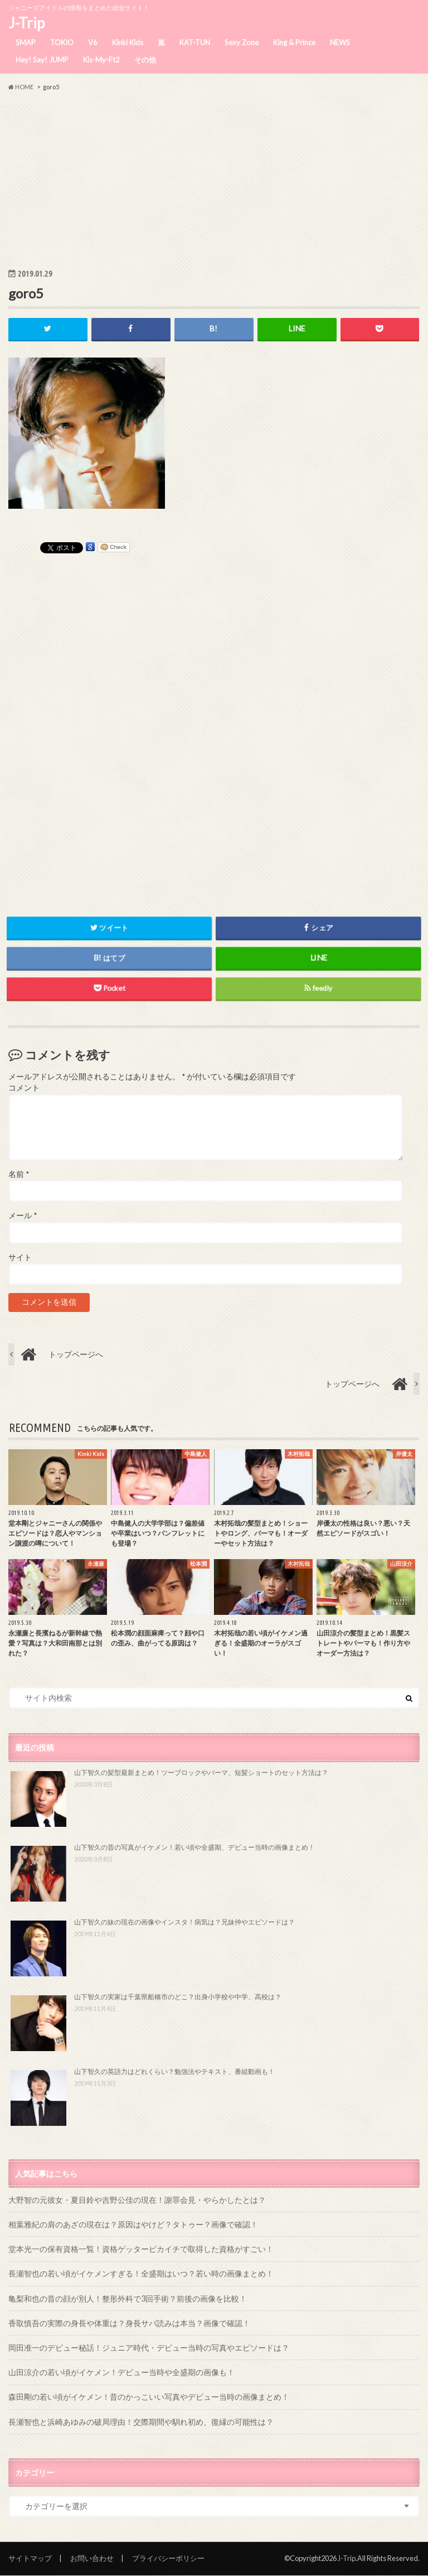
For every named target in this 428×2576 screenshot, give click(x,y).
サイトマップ (30, 2558)
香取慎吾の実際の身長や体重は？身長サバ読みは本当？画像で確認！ (129, 2323)
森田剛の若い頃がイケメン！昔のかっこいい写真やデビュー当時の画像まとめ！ (148, 2397)
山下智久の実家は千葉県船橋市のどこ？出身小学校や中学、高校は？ (177, 1997)
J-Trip (26, 23)
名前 (18, 1174)
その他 (145, 59)
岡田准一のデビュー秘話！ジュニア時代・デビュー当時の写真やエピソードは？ (148, 2347)
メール (22, 1216)
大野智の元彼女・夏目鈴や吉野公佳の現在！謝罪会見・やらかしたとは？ (137, 2199)
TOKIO (62, 42)
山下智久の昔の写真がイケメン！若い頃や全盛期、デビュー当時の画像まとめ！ (194, 1848)
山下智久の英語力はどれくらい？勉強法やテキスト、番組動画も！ (174, 2071)
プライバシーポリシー (168, 2558)
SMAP (26, 42)
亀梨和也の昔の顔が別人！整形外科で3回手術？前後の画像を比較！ (127, 2298)
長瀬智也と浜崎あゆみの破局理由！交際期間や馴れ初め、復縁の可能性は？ (141, 2422)
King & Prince (294, 42)
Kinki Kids (127, 42)
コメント (24, 1088)
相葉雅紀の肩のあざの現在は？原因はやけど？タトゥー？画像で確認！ (133, 2224)
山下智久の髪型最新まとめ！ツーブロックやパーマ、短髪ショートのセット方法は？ (201, 1773)
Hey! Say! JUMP (42, 59)
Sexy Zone (242, 42)
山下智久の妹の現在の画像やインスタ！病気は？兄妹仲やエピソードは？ (184, 1922)
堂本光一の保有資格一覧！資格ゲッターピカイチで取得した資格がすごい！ (141, 2249)
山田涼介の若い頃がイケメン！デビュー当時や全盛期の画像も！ (121, 2372)
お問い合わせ (92, 2558)
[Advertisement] (214, 179)
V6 (93, 42)
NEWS (340, 42)
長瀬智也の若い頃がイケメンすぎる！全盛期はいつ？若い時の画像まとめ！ (141, 2274)
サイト (20, 1257)
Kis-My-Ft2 (101, 59)
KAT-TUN (194, 42)
